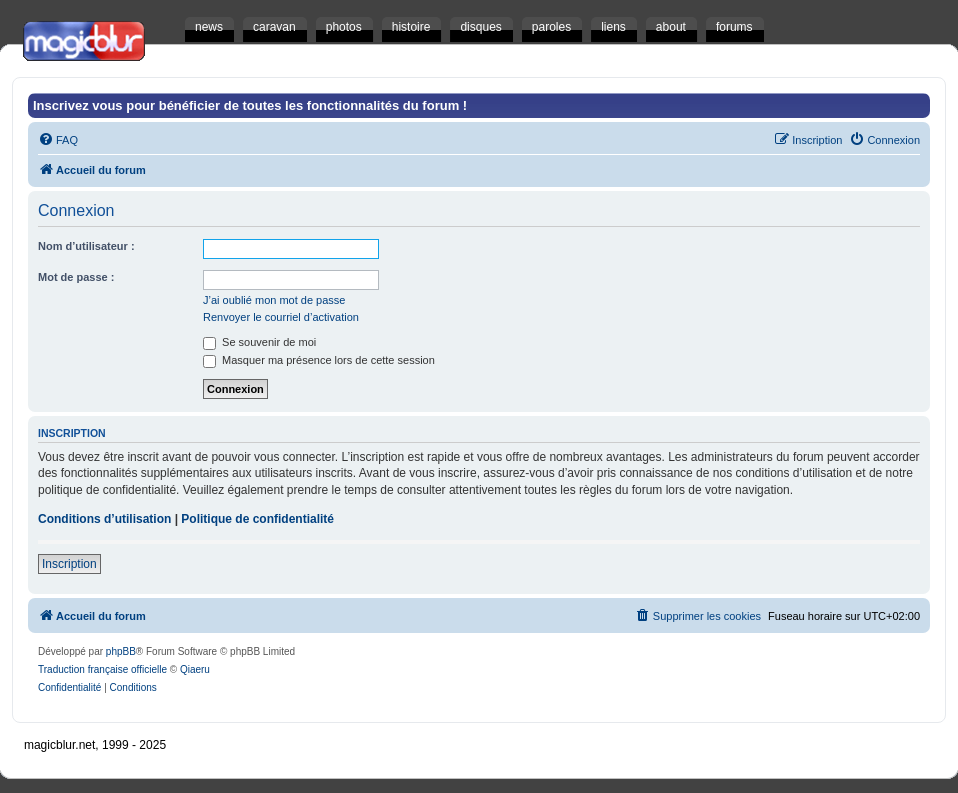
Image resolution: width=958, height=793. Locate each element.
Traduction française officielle (102, 669)
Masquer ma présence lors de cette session (319, 360)
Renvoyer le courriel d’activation (281, 317)
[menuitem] (58, 140)
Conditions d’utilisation (104, 519)
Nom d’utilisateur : (86, 246)
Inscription (69, 564)
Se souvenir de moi (259, 342)
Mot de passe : (76, 277)
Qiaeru (195, 669)
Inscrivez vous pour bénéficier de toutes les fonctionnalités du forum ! (250, 105)
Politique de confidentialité (257, 519)
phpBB (121, 651)
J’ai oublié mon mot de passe (274, 300)
